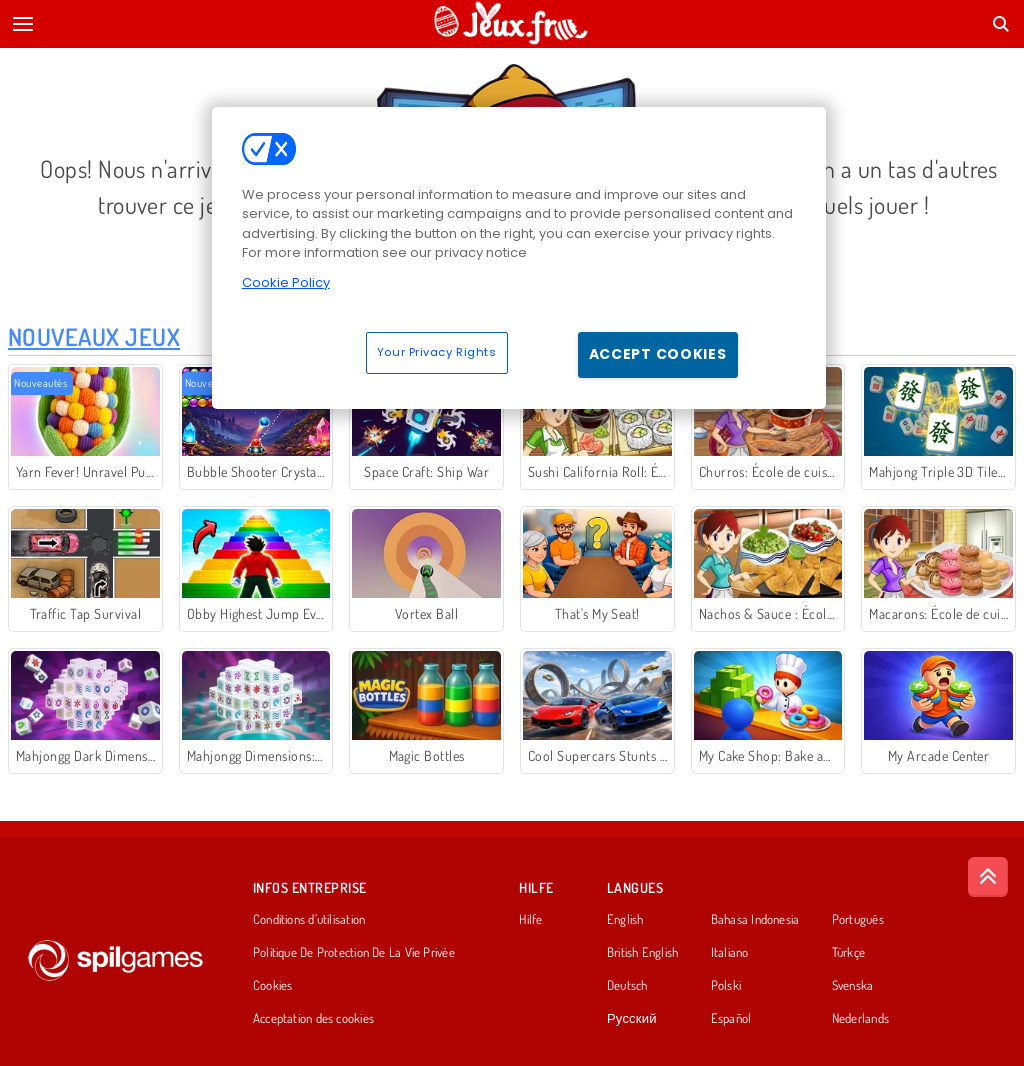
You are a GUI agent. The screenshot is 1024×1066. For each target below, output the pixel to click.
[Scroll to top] (988, 877)
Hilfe (530, 920)
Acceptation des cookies (313, 1019)
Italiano (730, 953)
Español (731, 1019)
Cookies (273, 986)
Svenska (853, 986)
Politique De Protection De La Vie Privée (354, 953)
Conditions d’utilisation (309, 920)
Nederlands (860, 1019)
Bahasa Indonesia (755, 920)
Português (858, 920)
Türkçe (848, 953)
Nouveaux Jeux (94, 336)
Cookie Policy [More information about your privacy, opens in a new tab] (286, 282)
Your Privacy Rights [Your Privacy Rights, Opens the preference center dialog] (437, 352)
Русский (632, 1019)
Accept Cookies (658, 354)
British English (642, 953)
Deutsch (627, 986)
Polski (726, 986)
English (625, 920)
